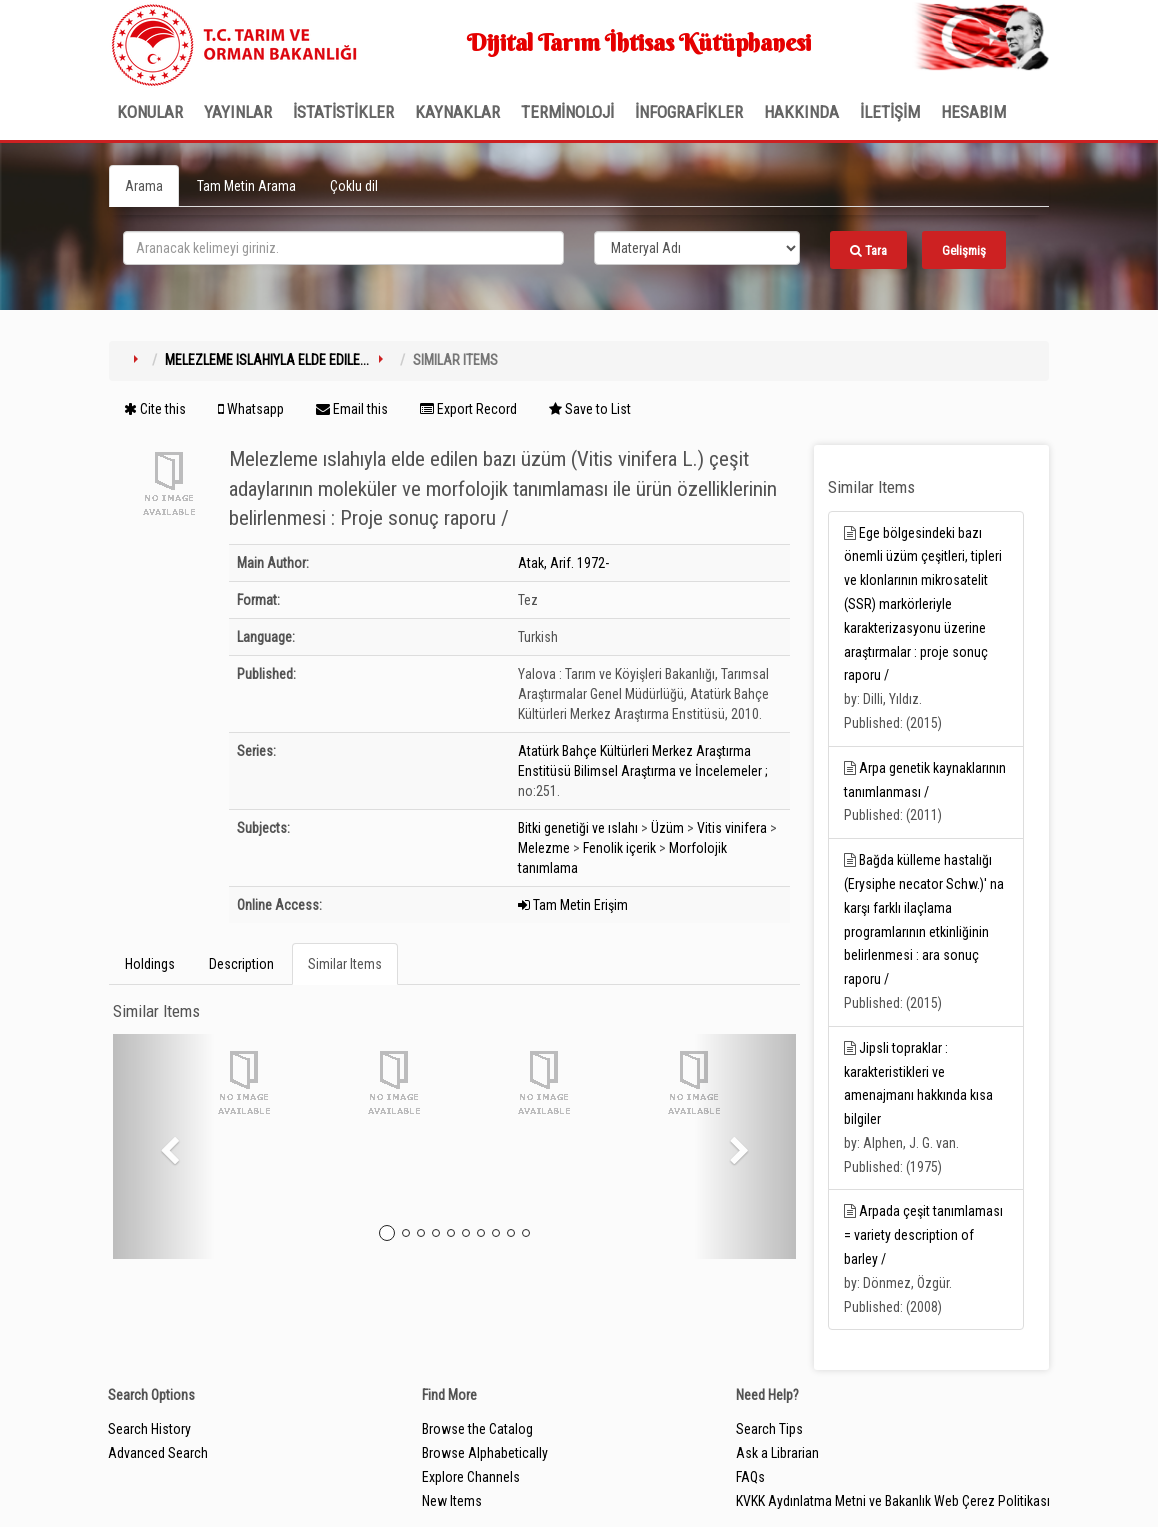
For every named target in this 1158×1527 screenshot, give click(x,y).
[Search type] (697, 248)
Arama (144, 186)
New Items (452, 1501)
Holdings (150, 964)
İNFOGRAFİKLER (689, 112)
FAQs (750, 1477)
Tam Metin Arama (246, 186)
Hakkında (801, 112)
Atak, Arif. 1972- (563, 563)
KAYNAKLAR (457, 112)
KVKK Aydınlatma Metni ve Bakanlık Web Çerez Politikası (893, 1501)
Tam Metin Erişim (573, 905)
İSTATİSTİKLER (343, 112)
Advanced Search (158, 1453)
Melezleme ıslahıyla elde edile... (267, 360)
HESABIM (973, 112)
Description (241, 964)
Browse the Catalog (477, 1429)
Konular (150, 112)
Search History (149, 1429)
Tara (868, 250)
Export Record (468, 409)
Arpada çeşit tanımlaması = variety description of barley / (923, 1235)
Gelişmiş (964, 250)
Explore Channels (471, 1477)
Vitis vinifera (732, 828)
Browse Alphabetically (485, 1453)
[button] (164, 1146)
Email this (352, 409)
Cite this (155, 409)
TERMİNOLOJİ (567, 112)
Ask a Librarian (777, 1453)
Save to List (590, 409)
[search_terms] (343, 248)
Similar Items (345, 964)
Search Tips (769, 1429)
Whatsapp (251, 409)
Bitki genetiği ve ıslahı (578, 828)
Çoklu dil (354, 186)
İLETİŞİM (890, 112)
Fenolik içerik (619, 848)
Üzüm (667, 828)
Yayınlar (238, 112)
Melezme (544, 848)
